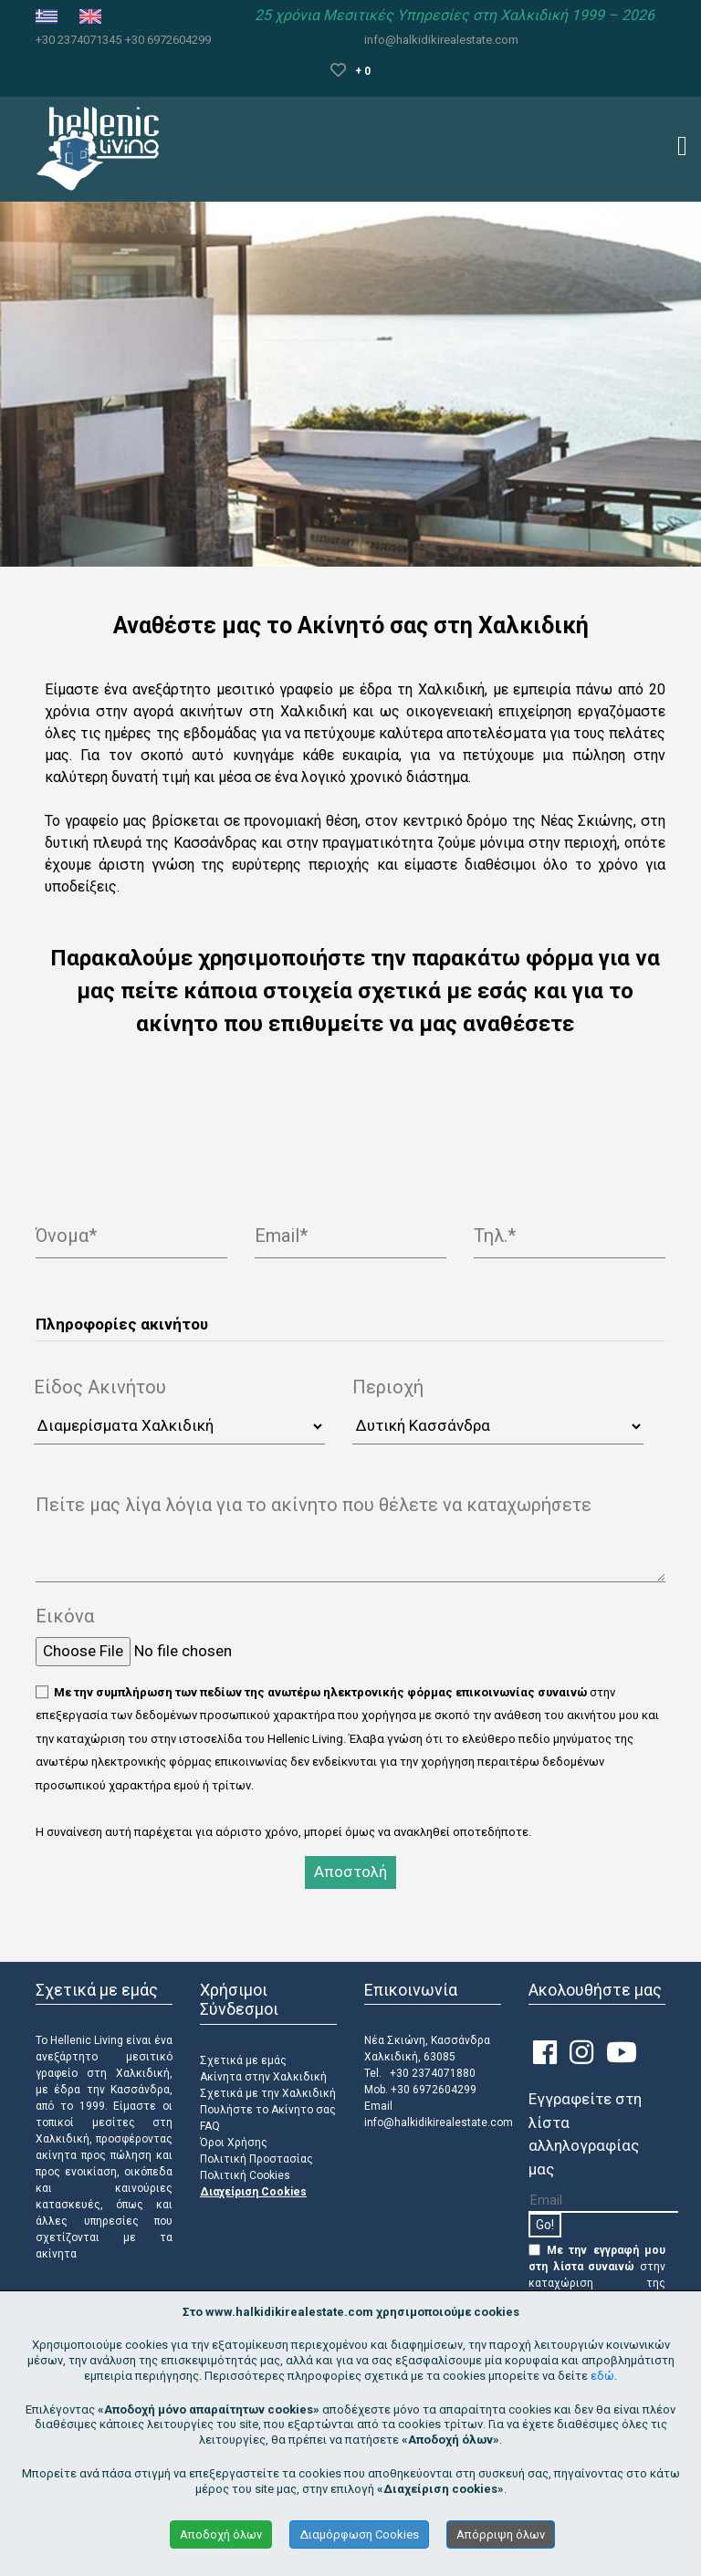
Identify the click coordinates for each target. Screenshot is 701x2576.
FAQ (210, 2126)
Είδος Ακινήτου (100, 1387)
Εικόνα (65, 1616)
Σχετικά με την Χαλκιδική (268, 2093)
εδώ (602, 2376)
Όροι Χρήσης (233, 2142)
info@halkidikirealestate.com (441, 40)
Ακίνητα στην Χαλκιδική (263, 2076)
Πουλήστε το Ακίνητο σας (268, 2109)
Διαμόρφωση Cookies (359, 2534)
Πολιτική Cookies (245, 2175)
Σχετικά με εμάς (243, 2060)
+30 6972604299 (168, 40)
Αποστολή (350, 1871)
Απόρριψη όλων (500, 2534)
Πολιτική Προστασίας (256, 2159)
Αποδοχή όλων (221, 2534)
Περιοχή (388, 1387)
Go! (545, 2224)
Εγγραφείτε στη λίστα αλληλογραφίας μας (585, 2134)
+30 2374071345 (78, 40)
